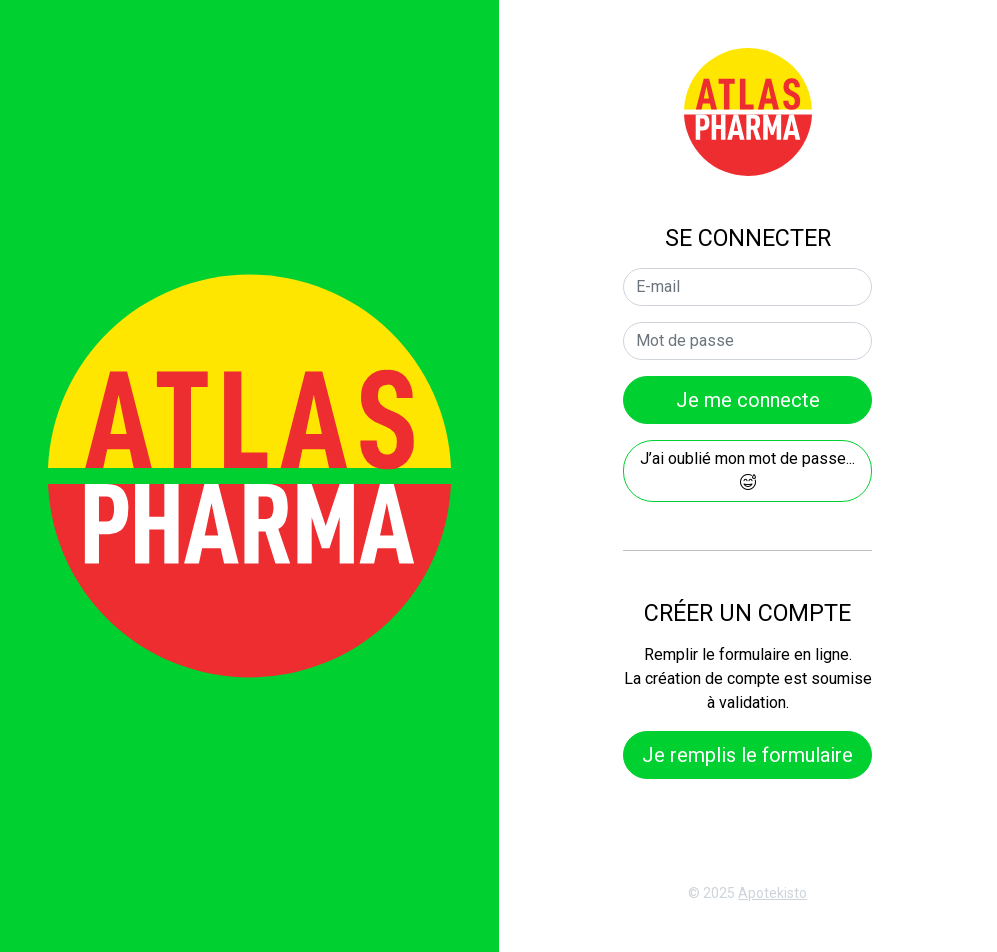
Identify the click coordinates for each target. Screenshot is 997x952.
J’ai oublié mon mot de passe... (747, 469)
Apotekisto (772, 893)
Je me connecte (748, 400)
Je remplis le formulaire (747, 755)
